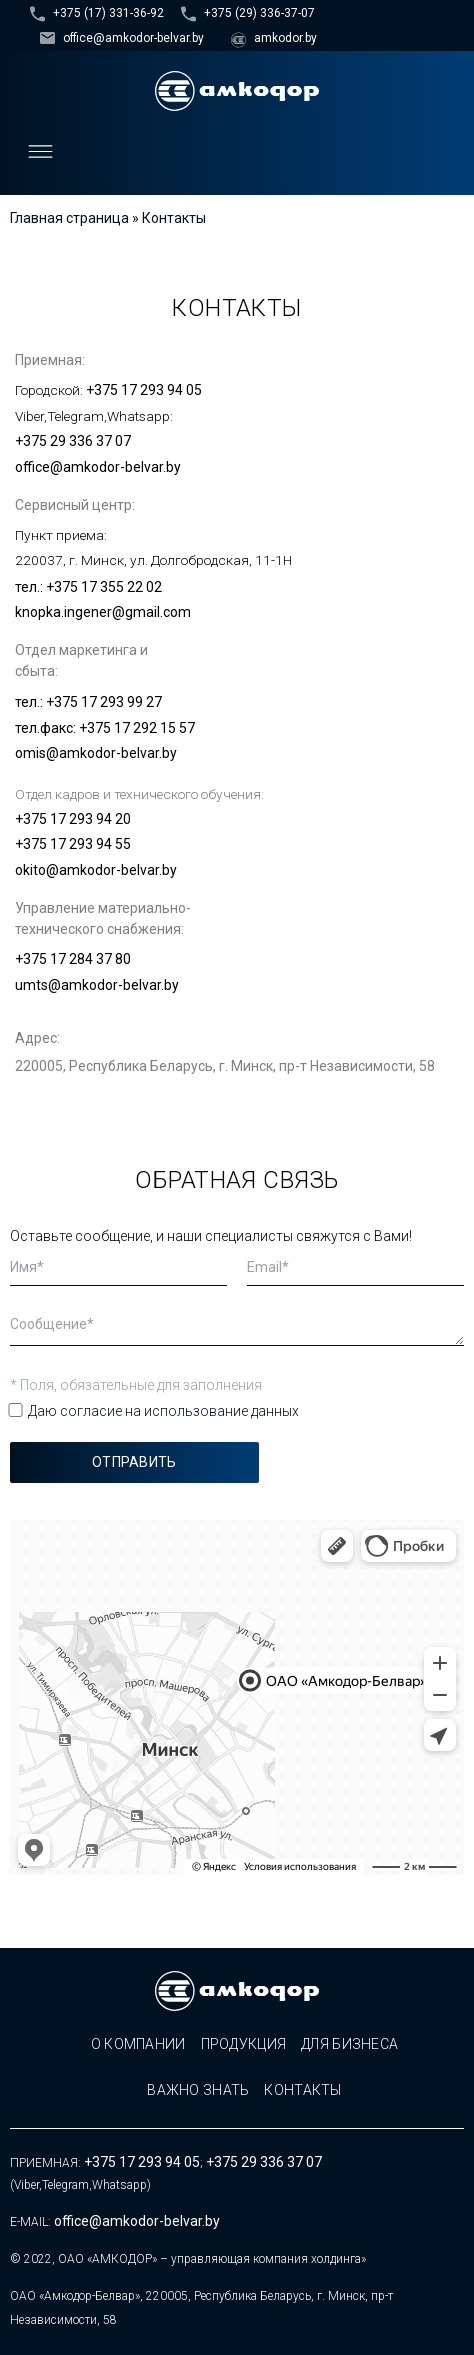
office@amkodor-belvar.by (133, 38)
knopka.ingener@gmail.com (103, 612)
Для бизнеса (349, 2044)
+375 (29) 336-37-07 (259, 13)
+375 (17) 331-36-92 (108, 13)
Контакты (302, 2090)
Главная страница (69, 218)
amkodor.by (285, 38)
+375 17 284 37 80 (73, 959)
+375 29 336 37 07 (73, 441)
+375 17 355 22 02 (104, 587)
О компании (138, 2044)
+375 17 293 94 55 (73, 844)
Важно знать (198, 2090)
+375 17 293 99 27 (104, 702)
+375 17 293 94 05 (144, 390)
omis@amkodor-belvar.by (96, 753)
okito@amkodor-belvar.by (96, 870)
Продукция (244, 2044)
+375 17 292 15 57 (137, 728)
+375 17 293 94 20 (73, 819)
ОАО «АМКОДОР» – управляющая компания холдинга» (212, 2259)
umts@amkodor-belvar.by (97, 985)
